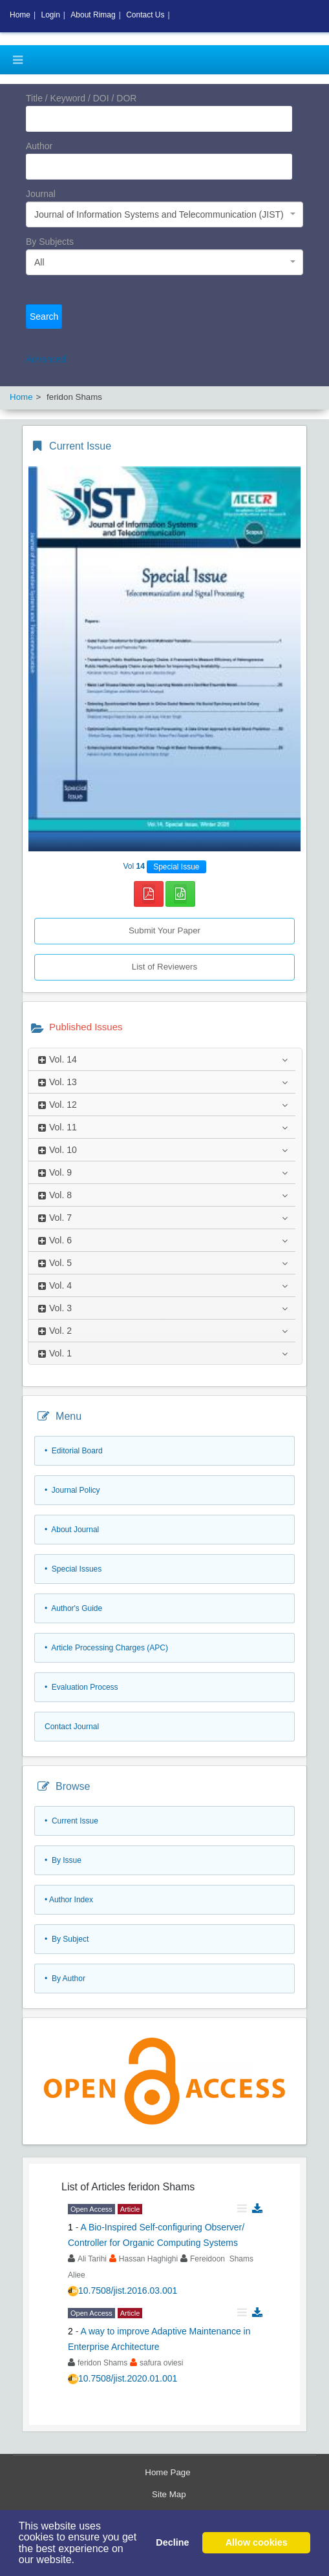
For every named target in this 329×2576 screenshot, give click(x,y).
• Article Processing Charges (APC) (106, 1647)
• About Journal (72, 1529)
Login (50, 14)
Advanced (46, 359)
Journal (41, 194)
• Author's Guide (73, 1608)
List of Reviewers (164, 966)
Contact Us (145, 14)
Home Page (167, 2472)
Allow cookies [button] (257, 2542)
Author (39, 146)
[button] (79, 2561)
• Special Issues (73, 1569)
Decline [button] (172, 2542)
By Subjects (50, 241)
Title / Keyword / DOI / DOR (81, 98)
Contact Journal (72, 1726)
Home (20, 14)
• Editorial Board (74, 1450)
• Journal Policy (72, 1490)
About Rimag (92, 14)
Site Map (169, 2494)
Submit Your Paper (164, 930)
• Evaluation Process (81, 1687)
